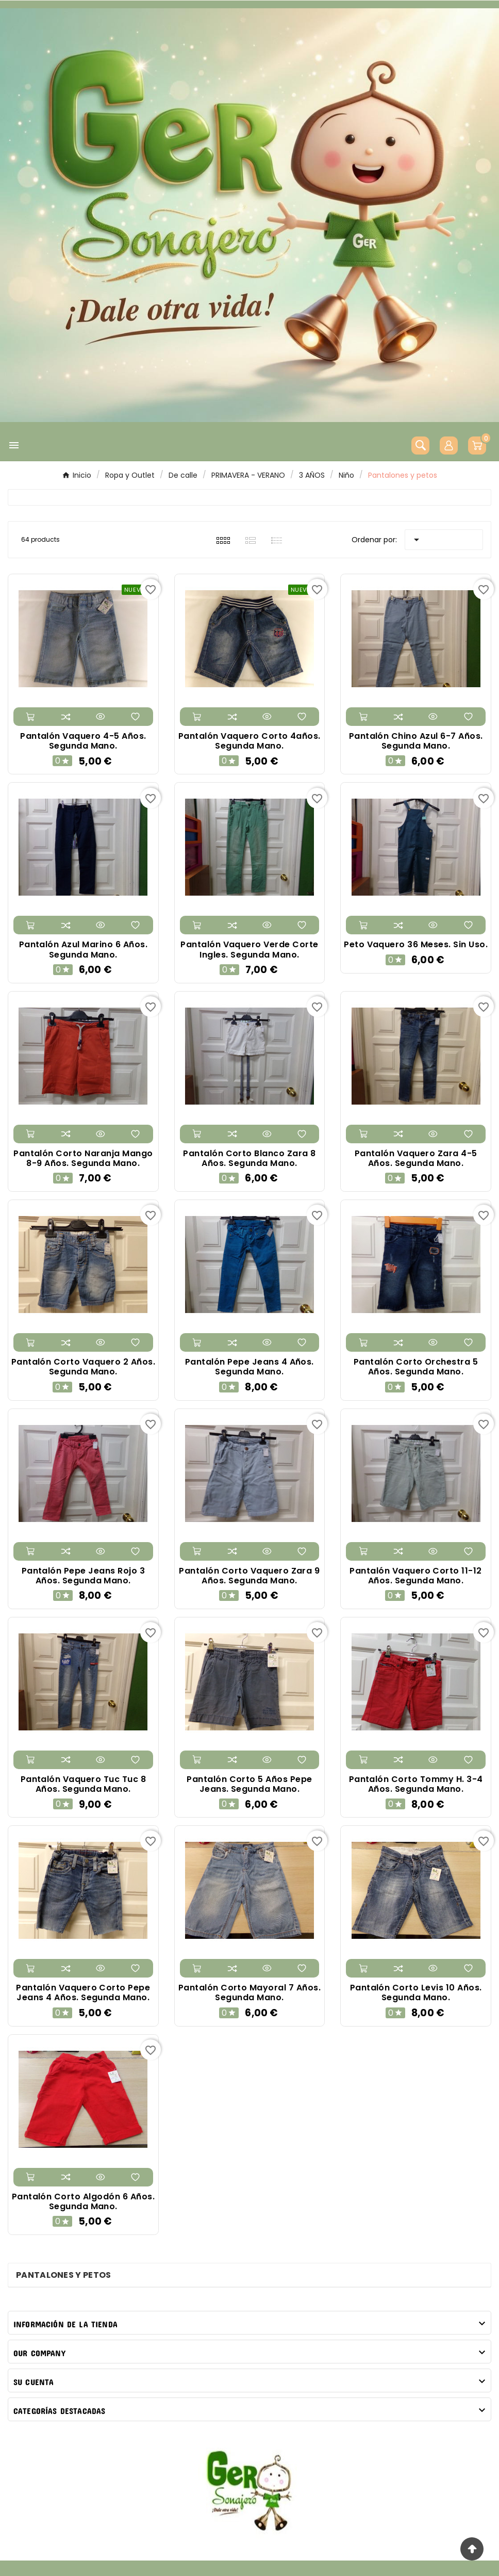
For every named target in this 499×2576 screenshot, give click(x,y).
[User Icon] (449, 445)
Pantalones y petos (63, 2275)
